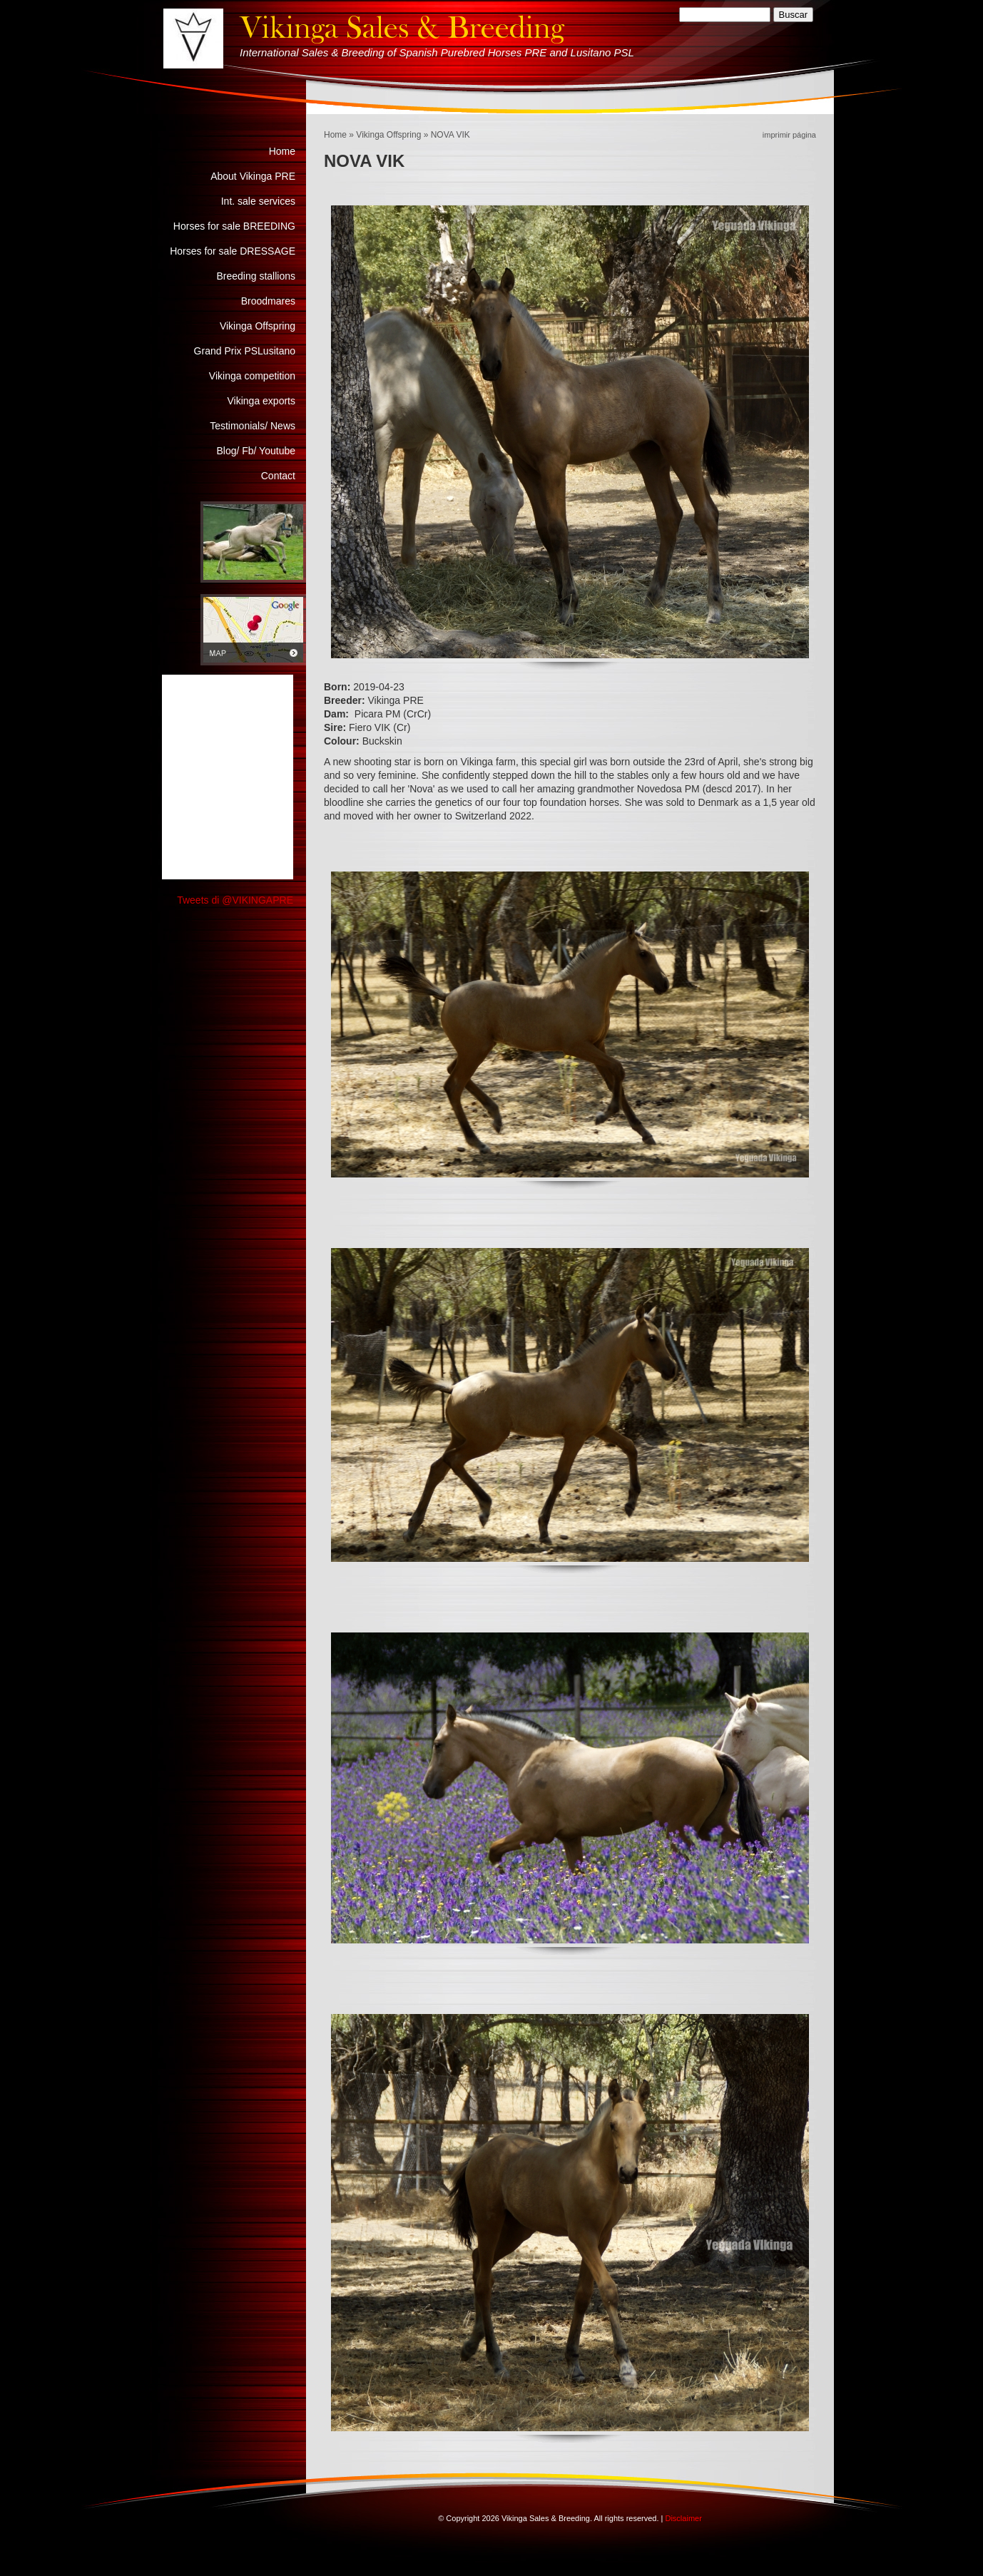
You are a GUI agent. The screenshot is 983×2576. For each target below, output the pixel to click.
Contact (278, 475)
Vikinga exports (261, 401)
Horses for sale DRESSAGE (232, 251)
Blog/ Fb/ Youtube (255, 450)
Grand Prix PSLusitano (244, 351)
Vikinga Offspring (388, 135)
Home (335, 135)
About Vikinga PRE (252, 176)
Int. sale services (258, 201)
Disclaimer (683, 2518)
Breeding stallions (255, 276)
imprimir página (789, 135)
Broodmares (268, 301)
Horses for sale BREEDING (234, 226)
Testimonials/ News (252, 425)
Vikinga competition (252, 376)
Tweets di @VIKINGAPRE (235, 900)
